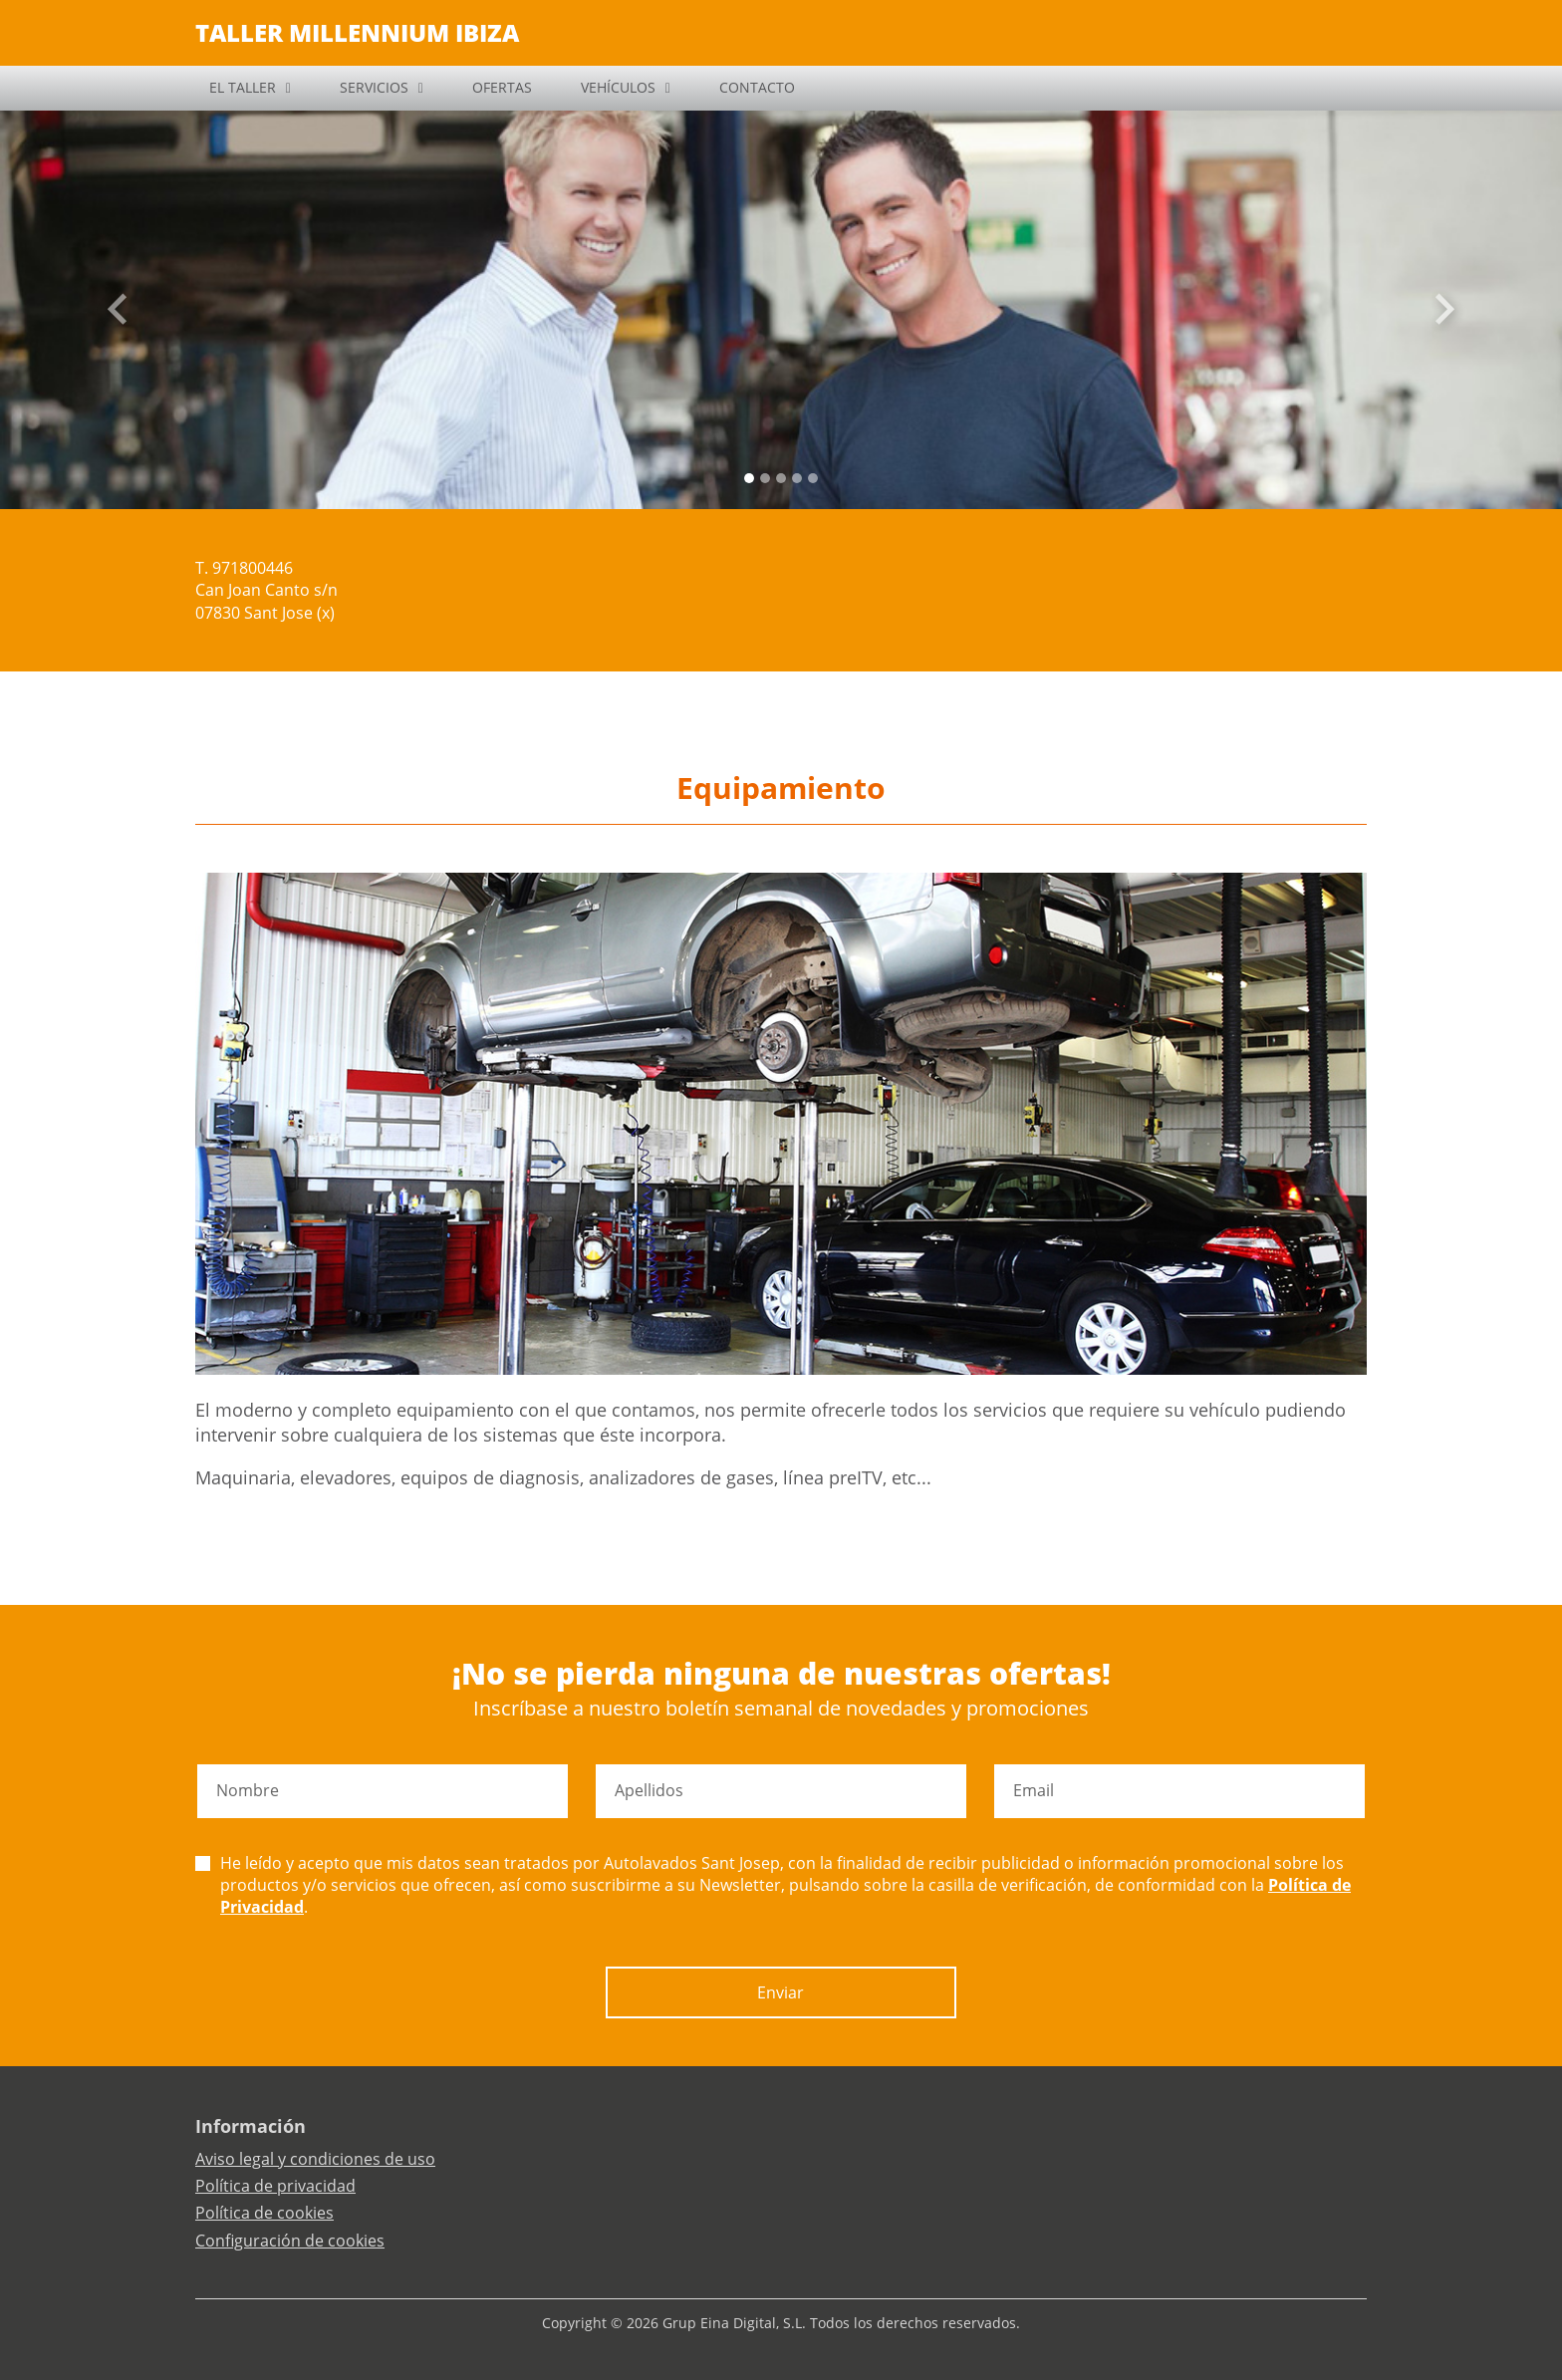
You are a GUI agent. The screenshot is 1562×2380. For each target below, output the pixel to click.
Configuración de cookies (290, 2240)
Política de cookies (264, 2213)
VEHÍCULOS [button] (618, 87)
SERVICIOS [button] (374, 87)
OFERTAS (502, 87)
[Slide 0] (749, 478)
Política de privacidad (275, 2186)
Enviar (780, 1992)
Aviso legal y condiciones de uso (315, 2159)
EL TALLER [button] (242, 87)
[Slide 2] (781, 478)
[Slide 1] (765, 478)
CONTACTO (757, 87)
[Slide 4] (813, 478)
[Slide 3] (797, 478)
